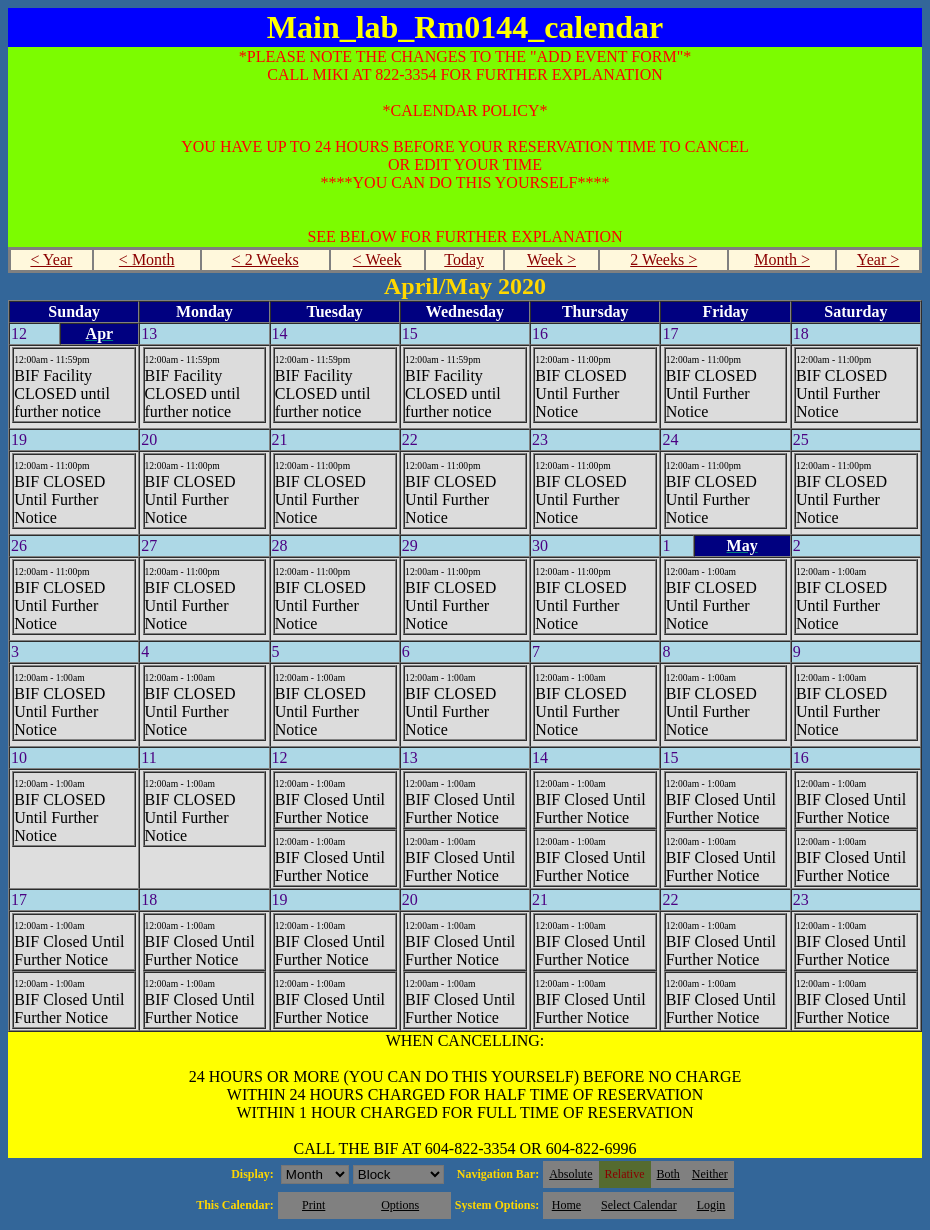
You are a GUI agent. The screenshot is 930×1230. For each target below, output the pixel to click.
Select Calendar (639, 1205)
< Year (51, 259)
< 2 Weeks (265, 259)
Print (313, 1205)
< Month (147, 259)
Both (668, 1174)
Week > (551, 259)
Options (400, 1205)
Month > (782, 259)
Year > (878, 259)
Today (464, 259)
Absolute (570, 1174)
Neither (710, 1174)
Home (566, 1205)
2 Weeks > (663, 259)
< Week (377, 259)
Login (711, 1205)
